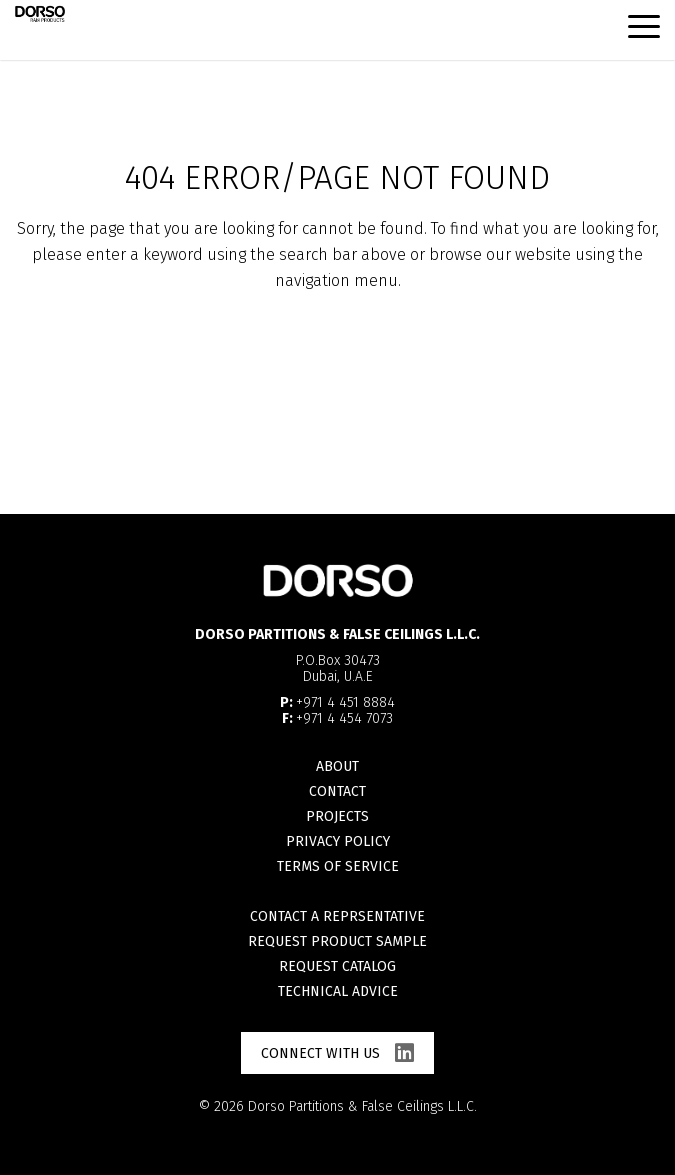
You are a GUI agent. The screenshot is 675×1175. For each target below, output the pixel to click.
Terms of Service (338, 866)
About (337, 766)
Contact (337, 791)
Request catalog (337, 966)
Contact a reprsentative (337, 916)
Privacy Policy (338, 841)
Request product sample (337, 941)
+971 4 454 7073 (344, 718)
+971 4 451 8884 (345, 702)
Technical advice (338, 991)
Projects (337, 816)
